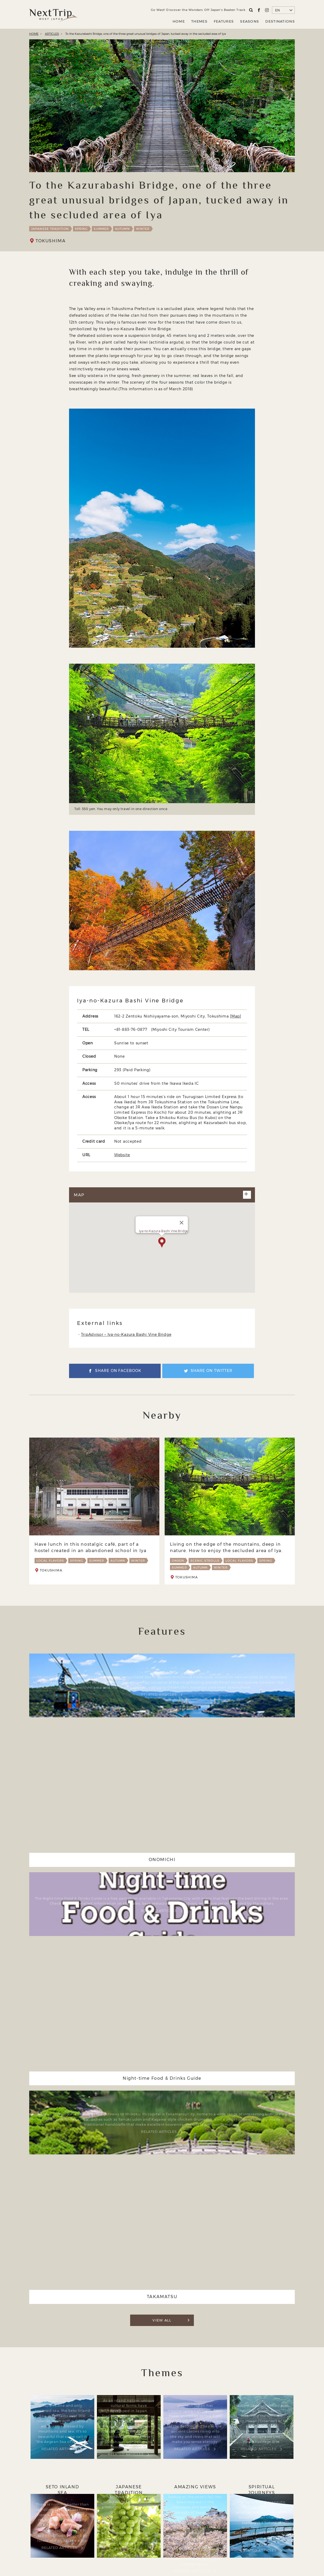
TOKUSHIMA (51, 240)
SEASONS (249, 21)
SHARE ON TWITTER (212, 1373)
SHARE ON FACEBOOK (118, 1373)
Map (235, 1016)
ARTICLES (52, 34)
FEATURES (224, 21)
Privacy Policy (192, 2538)
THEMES (199, 21)
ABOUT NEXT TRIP (113, 2538)
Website (122, 1155)
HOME (179, 21)
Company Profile (154, 2538)
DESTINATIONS (280, 21)
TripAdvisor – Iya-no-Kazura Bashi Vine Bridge (126, 1336)
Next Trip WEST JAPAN (53, 14)
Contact (221, 2538)
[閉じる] (181, 1224)
